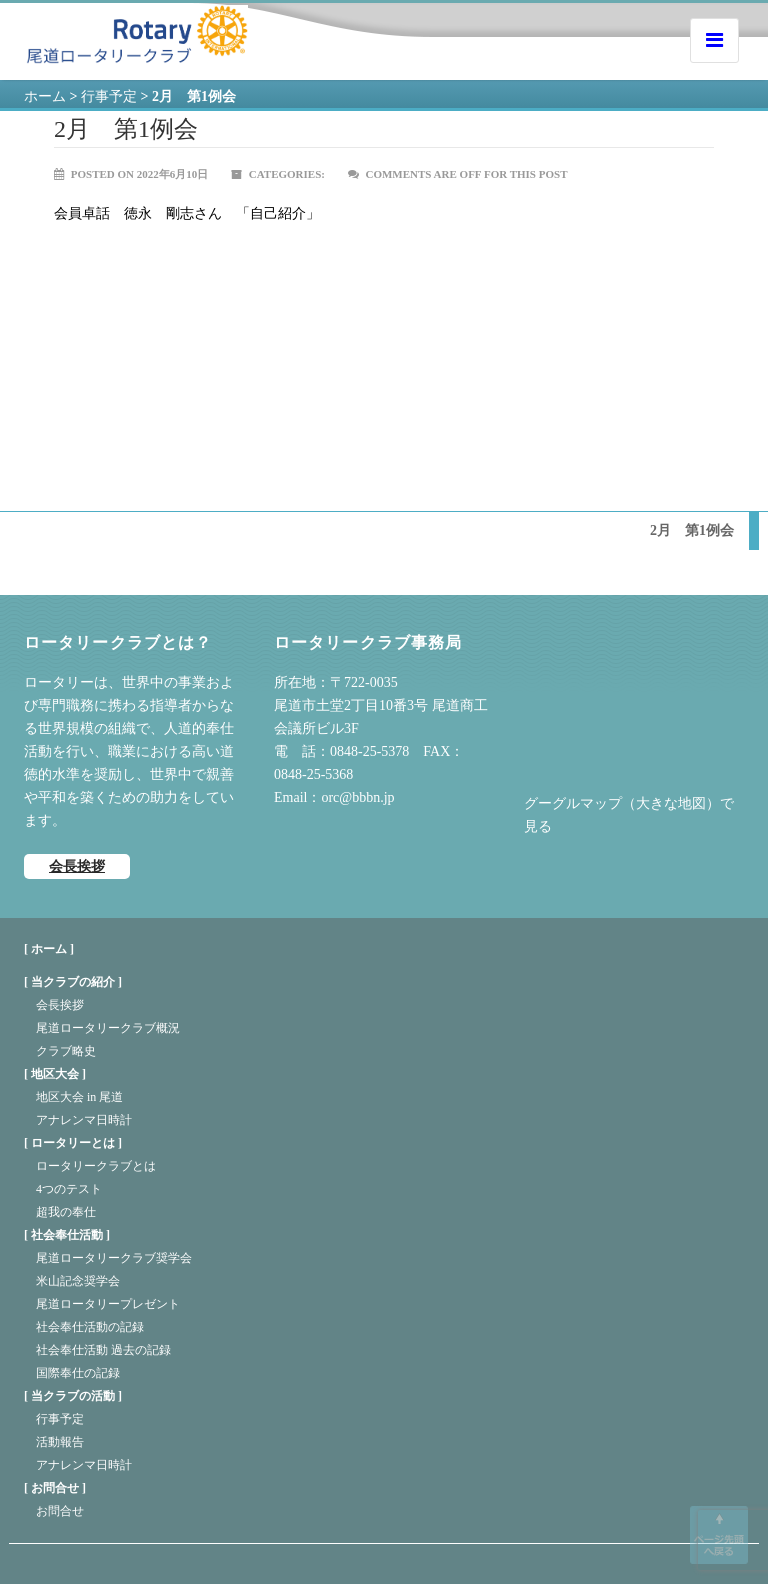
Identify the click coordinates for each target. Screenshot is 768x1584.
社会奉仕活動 (67, 1235)
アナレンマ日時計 (84, 1120)
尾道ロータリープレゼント (108, 1304)
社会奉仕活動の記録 (90, 1327)
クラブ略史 (66, 1051)
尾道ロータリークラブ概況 (108, 1028)
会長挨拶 (77, 866)
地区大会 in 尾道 (79, 1097)
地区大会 (55, 1074)
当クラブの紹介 (73, 982)
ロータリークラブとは (96, 1166)
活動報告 (60, 1442)
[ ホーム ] (49, 949)
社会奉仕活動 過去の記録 (103, 1350)
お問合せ (55, 1488)
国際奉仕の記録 (78, 1373)
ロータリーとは (73, 1143)
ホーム (45, 96)
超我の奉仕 (66, 1212)
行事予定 (60, 1419)
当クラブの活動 (73, 1396)
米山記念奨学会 (78, 1281)
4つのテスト (69, 1189)
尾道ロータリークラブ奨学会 (114, 1258)
